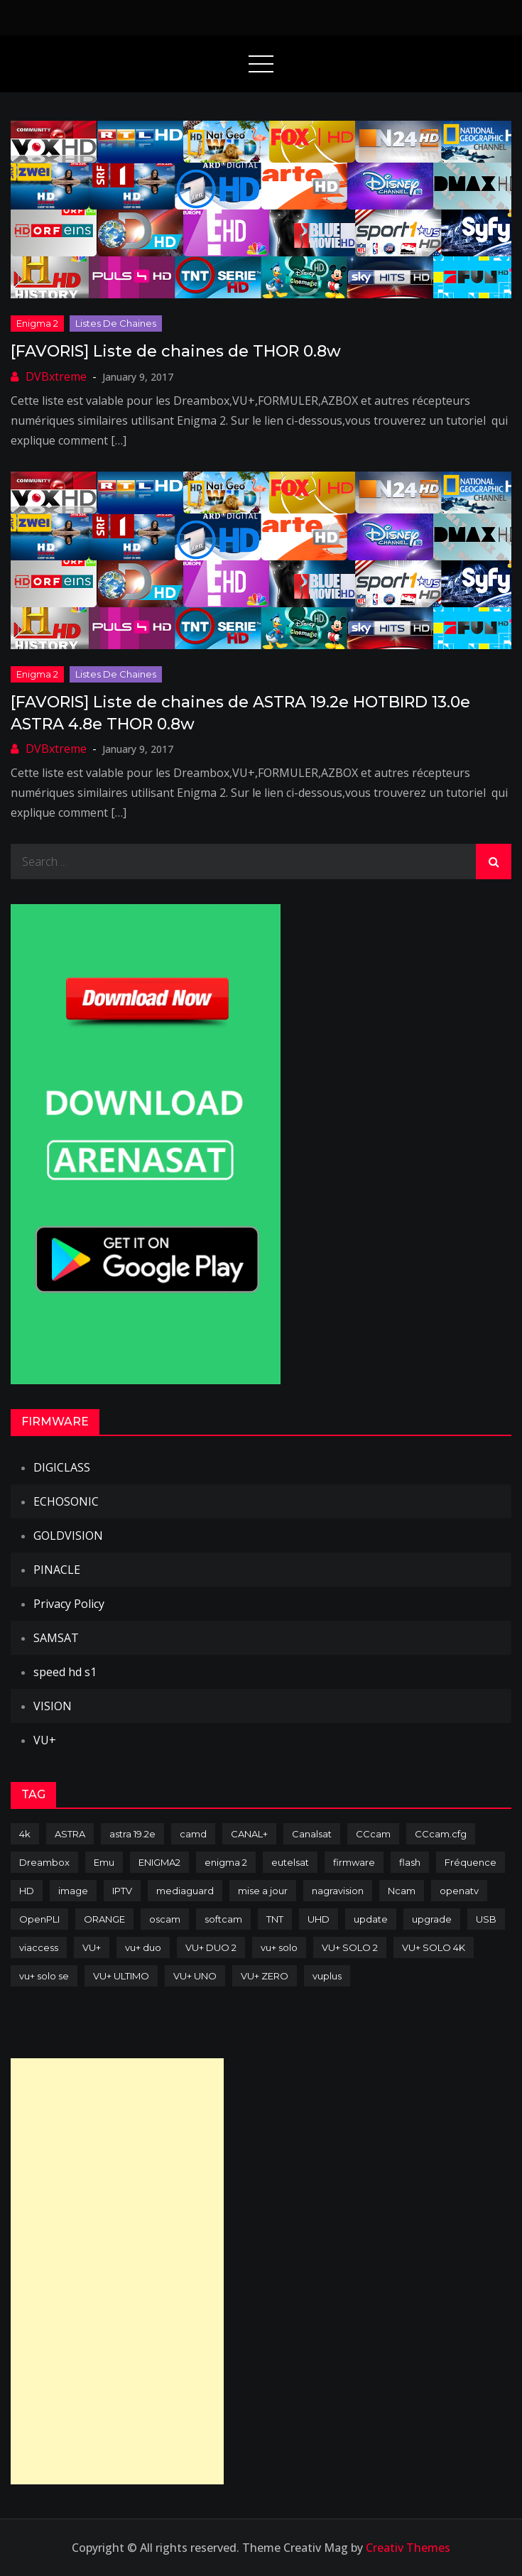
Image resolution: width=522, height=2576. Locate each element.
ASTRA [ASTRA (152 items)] (70, 1833)
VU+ (44, 1740)
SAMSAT (56, 1638)
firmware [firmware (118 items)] (354, 1862)
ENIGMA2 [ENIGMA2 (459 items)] (159, 1862)
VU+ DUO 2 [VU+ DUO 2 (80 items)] (210, 1947)
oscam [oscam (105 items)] (164, 1919)
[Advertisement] (117, 2271)
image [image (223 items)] (73, 1890)
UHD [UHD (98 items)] (319, 1919)
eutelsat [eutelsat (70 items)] (290, 1862)
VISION (52, 1706)
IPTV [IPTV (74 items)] (122, 1890)
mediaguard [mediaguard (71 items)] (185, 1890)
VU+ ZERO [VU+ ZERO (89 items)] (264, 1976)
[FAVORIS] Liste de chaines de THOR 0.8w (176, 351)
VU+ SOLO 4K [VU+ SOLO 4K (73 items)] (433, 1947)
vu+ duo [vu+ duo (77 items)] (143, 1947)
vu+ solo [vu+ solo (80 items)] (279, 1947)
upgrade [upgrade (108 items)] (432, 1919)
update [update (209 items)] (371, 1919)
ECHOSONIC (66, 1501)
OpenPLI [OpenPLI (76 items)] (39, 1919)
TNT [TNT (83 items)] (274, 1919)
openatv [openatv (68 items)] (459, 1890)
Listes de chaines (115, 323)
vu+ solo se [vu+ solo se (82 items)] (44, 1976)
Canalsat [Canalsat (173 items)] (312, 1833)
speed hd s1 (65, 1672)
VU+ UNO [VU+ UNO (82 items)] (195, 1976)
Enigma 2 (37, 323)
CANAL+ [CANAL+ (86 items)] (249, 1833)
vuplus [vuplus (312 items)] (327, 1976)
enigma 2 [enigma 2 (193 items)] (226, 1862)
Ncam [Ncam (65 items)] (401, 1890)
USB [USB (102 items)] (486, 1919)
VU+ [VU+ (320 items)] (91, 1947)
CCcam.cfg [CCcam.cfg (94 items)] (441, 1833)
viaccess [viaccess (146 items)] (38, 1947)
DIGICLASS (61, 1467)
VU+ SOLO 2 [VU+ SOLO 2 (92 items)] (350, 1947)
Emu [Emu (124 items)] (104, 1862)
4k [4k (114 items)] (25, 1833)
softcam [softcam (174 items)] (223, 1919)
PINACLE (56, 1569)
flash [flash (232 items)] (409, 1862)
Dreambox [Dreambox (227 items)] (44, 1862)
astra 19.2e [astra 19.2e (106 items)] (132, 1833)
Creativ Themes (408, 2547)
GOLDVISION (68, 1535)
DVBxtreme (56, 376)
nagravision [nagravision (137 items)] (338, 1890)
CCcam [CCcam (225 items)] (373, 1833)
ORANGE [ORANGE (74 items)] (104, 1919)
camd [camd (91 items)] (193, 1833)
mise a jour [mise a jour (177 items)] (263, 1890)
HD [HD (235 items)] (26, 1890)
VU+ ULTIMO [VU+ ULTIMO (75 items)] (121, 1976)
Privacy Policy (68, 1604)
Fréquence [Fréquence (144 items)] (470, 1862)
